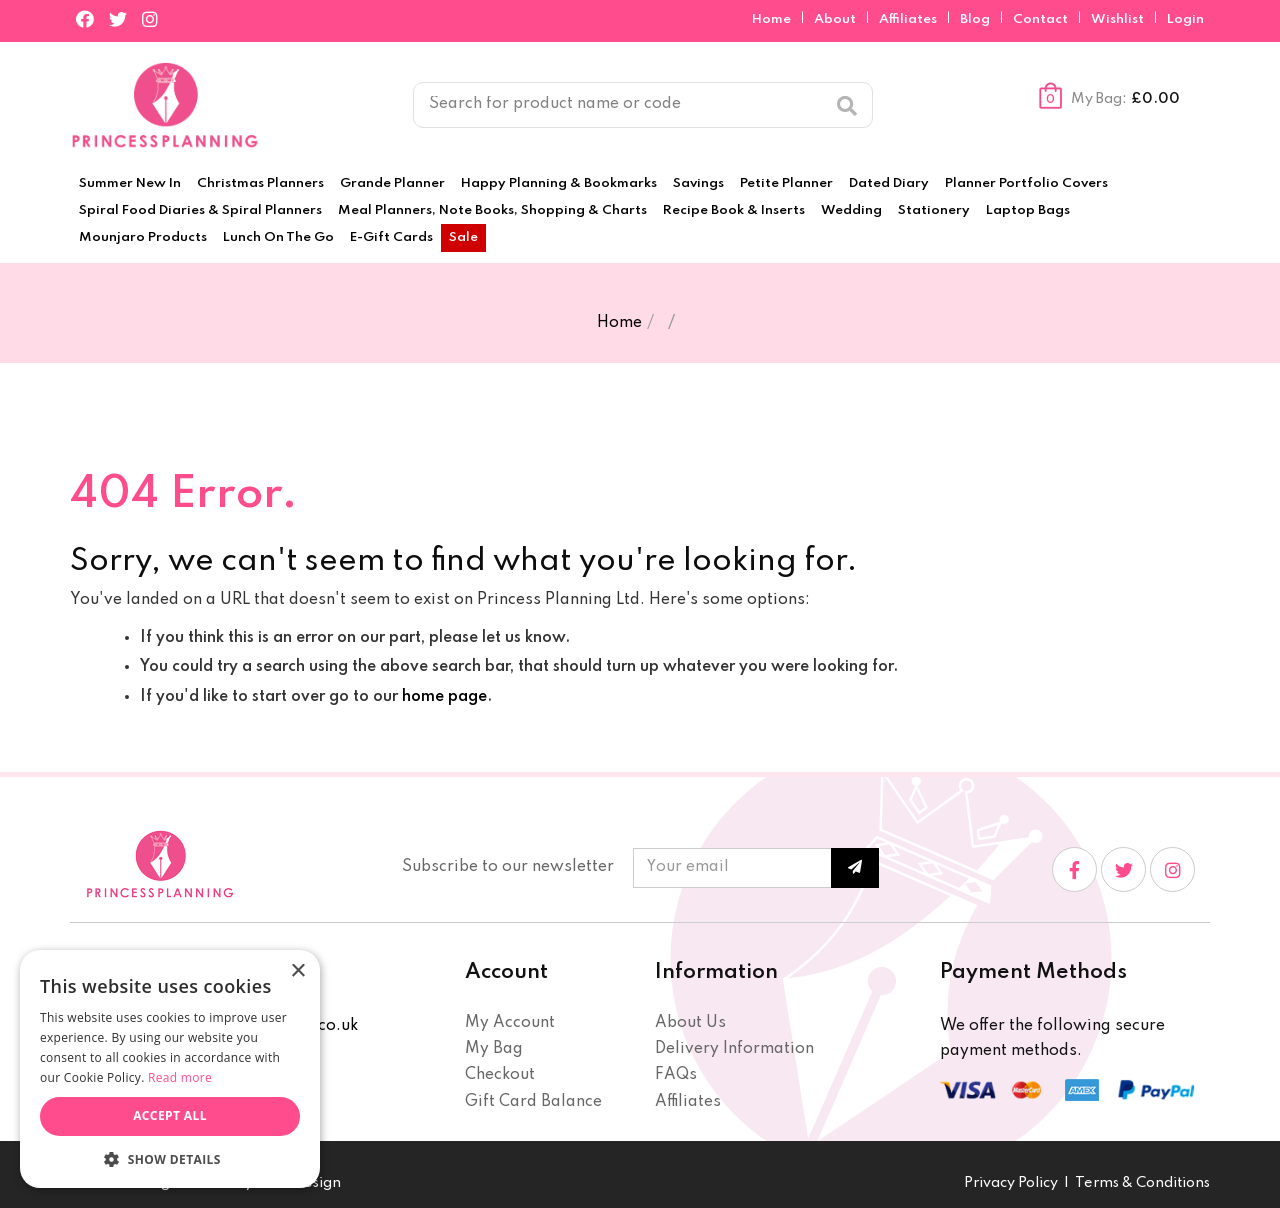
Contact (1042, 19)
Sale (463, 237)
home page (444, 697)
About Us (690, 1023)
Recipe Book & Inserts (734, 210)
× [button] (297, 971)
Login (1185, 19)
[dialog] (170, 1069)
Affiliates (909, 19)
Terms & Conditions (1142, 1183)
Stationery (934, 210)
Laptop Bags (1028, 210)
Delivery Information (734, 1049)
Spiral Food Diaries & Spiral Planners (200, 210)
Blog (976, 19)
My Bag (494, 1049)
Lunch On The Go (278, 237)
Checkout (500, 1075)
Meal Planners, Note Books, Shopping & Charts (492, 210)
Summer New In (130, 183)
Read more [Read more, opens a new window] (180, 1077)
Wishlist (1117, 19)
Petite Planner (786, 183)
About (836, 19)
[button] (170, 1158)
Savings (698, 183)
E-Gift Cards (391, 237)
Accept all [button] (170, 1115)
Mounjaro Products (143, 237)
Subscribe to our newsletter (508, 867)
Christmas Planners (260, 183)
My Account (510, 1023)
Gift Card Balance (533, 1102)
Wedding (851, 210)
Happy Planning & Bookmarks (559, 183)
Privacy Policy (1011, 1183)
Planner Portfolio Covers (1026, 183)
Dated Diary (889, 183)
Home (773, 19)
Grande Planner (392, 183)
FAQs (676, 1075)
